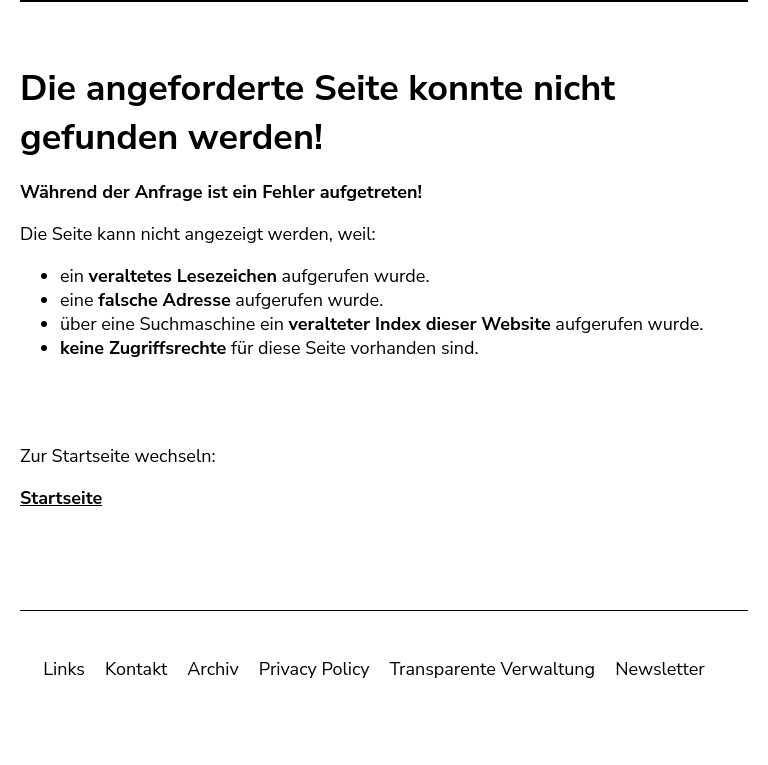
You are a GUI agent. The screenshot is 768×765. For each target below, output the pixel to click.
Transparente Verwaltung (493, 673)
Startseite (61, 502)
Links (64, 673)
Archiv (212, 673)
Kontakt (136, 673)
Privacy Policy (314, 673)
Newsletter (660, 673)
